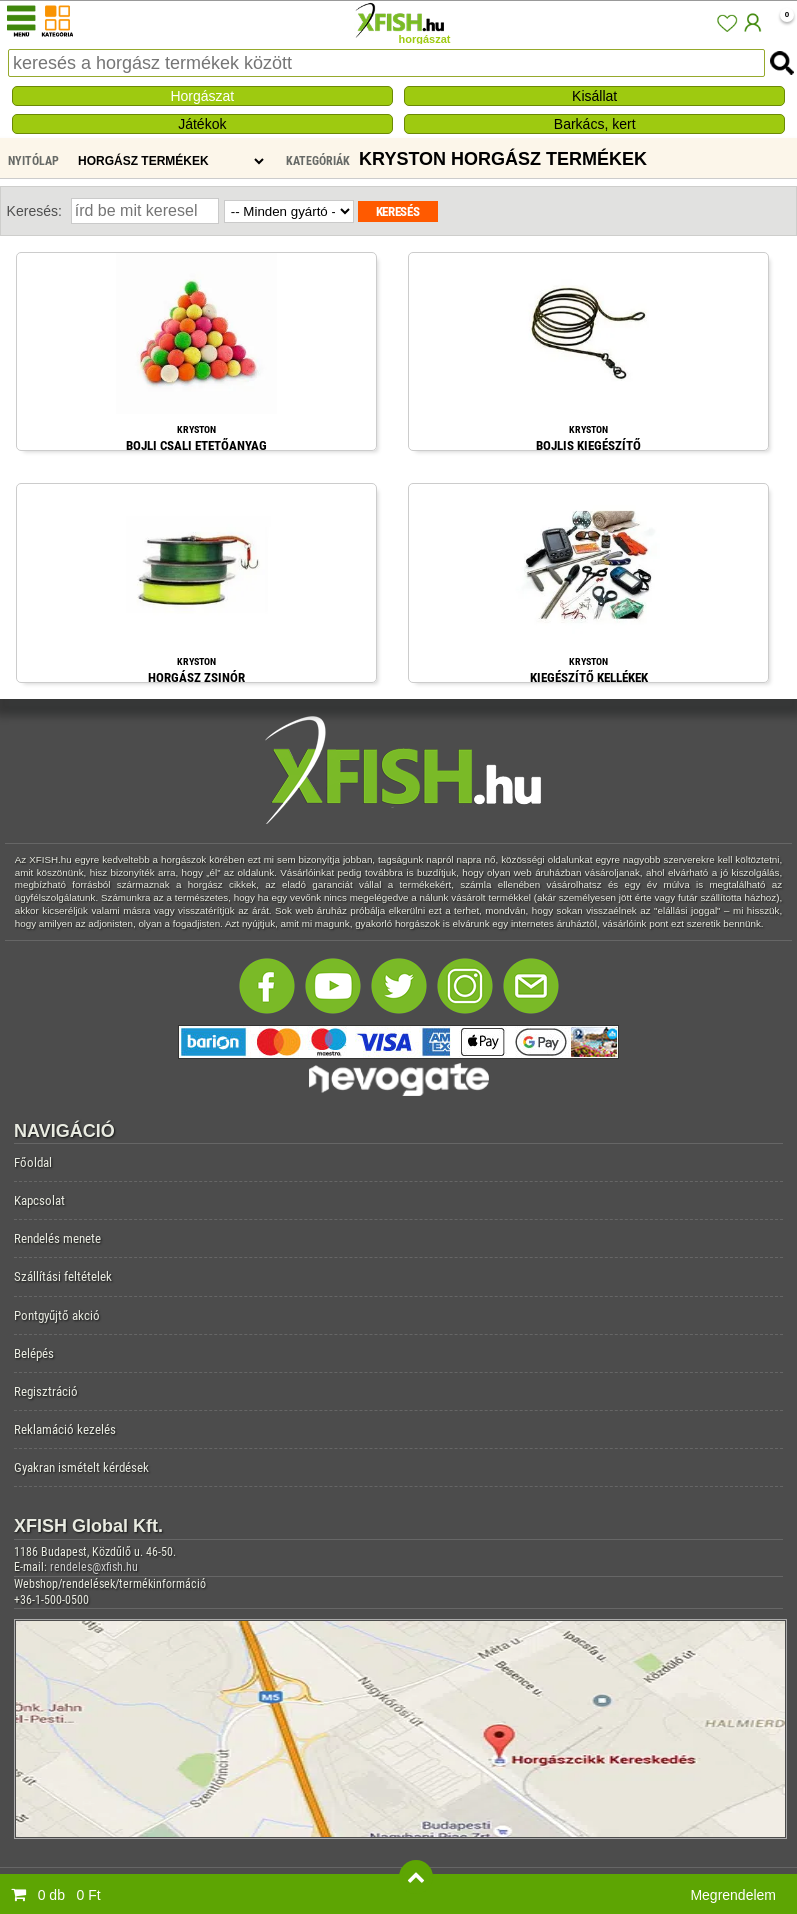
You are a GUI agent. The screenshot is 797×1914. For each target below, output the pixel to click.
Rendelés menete (57, 1238)
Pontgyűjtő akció (57, 1315)
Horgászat (202, 96)
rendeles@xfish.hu (94, 1567)
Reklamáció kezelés (65, 1429)
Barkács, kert (595, 124)
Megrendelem (733, 1895)
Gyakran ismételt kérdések (81, 1467)
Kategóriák (318, 161)
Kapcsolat (39, 1200)
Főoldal (33, 1162)
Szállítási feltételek (63, 1276)
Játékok (202, 124)
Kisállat (594, 96)
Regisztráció (46, 1391)
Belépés (34, 1353)
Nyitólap (33, 161)
